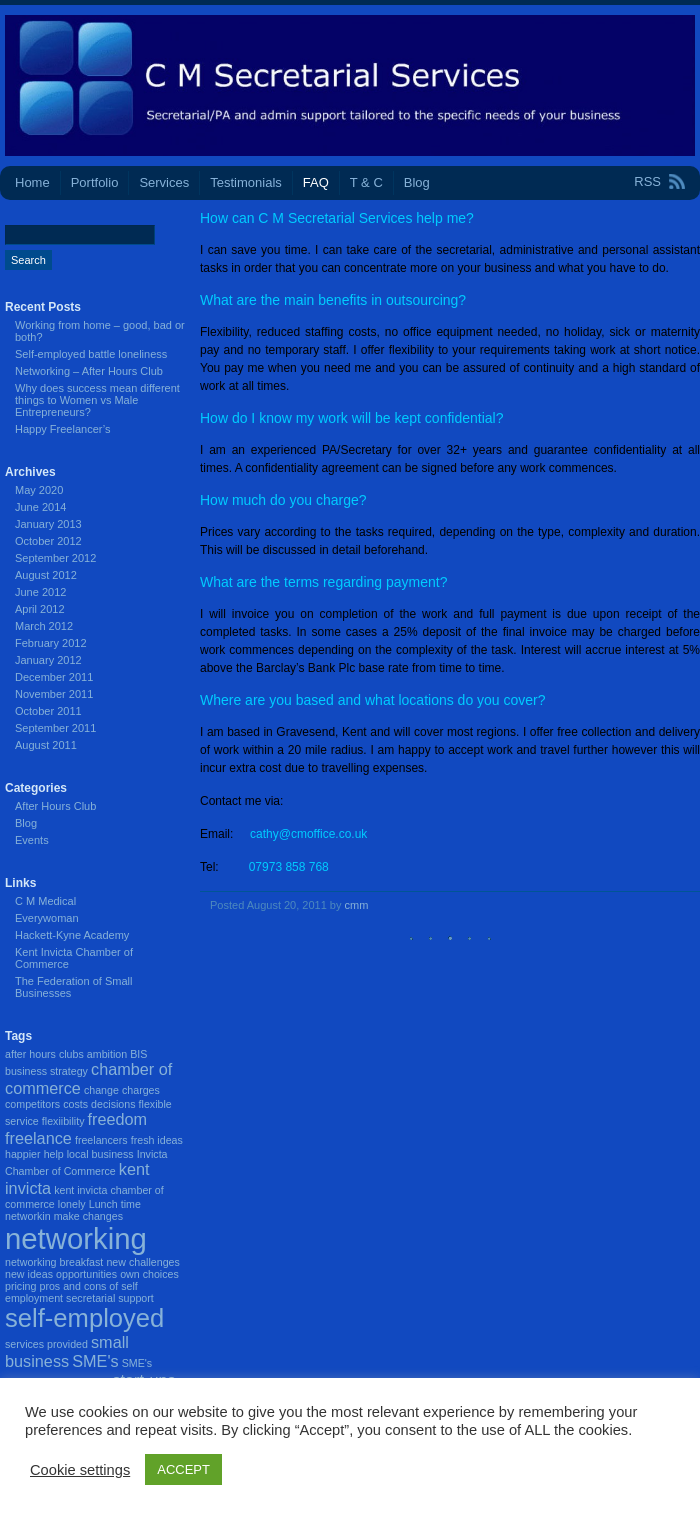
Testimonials (246, 182)
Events (32, 840)
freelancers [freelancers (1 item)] (101, 1140)
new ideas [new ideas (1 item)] (29, 1274)
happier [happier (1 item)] (23, 1154)
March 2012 (44, 626)
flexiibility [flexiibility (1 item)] (63, 1121)
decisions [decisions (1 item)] (113, 1104)
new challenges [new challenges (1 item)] (142, 1262)
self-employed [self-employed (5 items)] (84, 1318)
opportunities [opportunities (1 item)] (86, 1274)
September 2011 (55, 728)
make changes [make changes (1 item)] (88, 1216)
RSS (647, 181)
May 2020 (39, 490)
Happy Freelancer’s (63, 429)
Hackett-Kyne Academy (72, 935)
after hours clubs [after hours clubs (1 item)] (44, 1054)
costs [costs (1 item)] (75, 1104)
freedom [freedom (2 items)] (118, 1119)
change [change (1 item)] (101, 1090)
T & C (366, 182)
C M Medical (45, 901)
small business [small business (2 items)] (67, 1351)
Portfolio (95, 182)
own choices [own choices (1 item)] (149, 1274)
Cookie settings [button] (80, 1470)
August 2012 (46, 575)
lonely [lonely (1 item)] (72, 1204)
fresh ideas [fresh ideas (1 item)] (157, 1140)
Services (164, 182)
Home (32, 182)
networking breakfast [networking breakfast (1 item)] (54, 1262)
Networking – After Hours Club (89, 371)
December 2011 (54, 677)
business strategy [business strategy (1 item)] (46, 1071)
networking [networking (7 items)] (76, 1238)
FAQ (316, 182)
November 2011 (54, 694)
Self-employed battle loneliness (91, 354)
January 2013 (48, 524)
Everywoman (47, 918)
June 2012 (40, 592)
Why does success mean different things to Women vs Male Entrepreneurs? (97, 400)
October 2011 (48, 711)
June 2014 (40, 507)
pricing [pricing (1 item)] (20, 1286)
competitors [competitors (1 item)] (32, 1104)
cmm (357, 905)
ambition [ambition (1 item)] (107, 1054)
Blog (417, 182)
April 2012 (40, 609)
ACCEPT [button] (183, 1469)
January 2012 (48, 660)
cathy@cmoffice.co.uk (308, 834)
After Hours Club (55, 806)
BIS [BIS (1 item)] (138, 1054)
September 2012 (55, 558)
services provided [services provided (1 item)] (46, 1344)
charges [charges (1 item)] (141, 1090)
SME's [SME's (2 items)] (95, 1361)
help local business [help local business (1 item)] (89, 1154)
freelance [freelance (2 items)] (38, 1138)
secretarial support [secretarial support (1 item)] (110, 1298)
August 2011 (46, 745)
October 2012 (48, 541)
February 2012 (51, 643)
